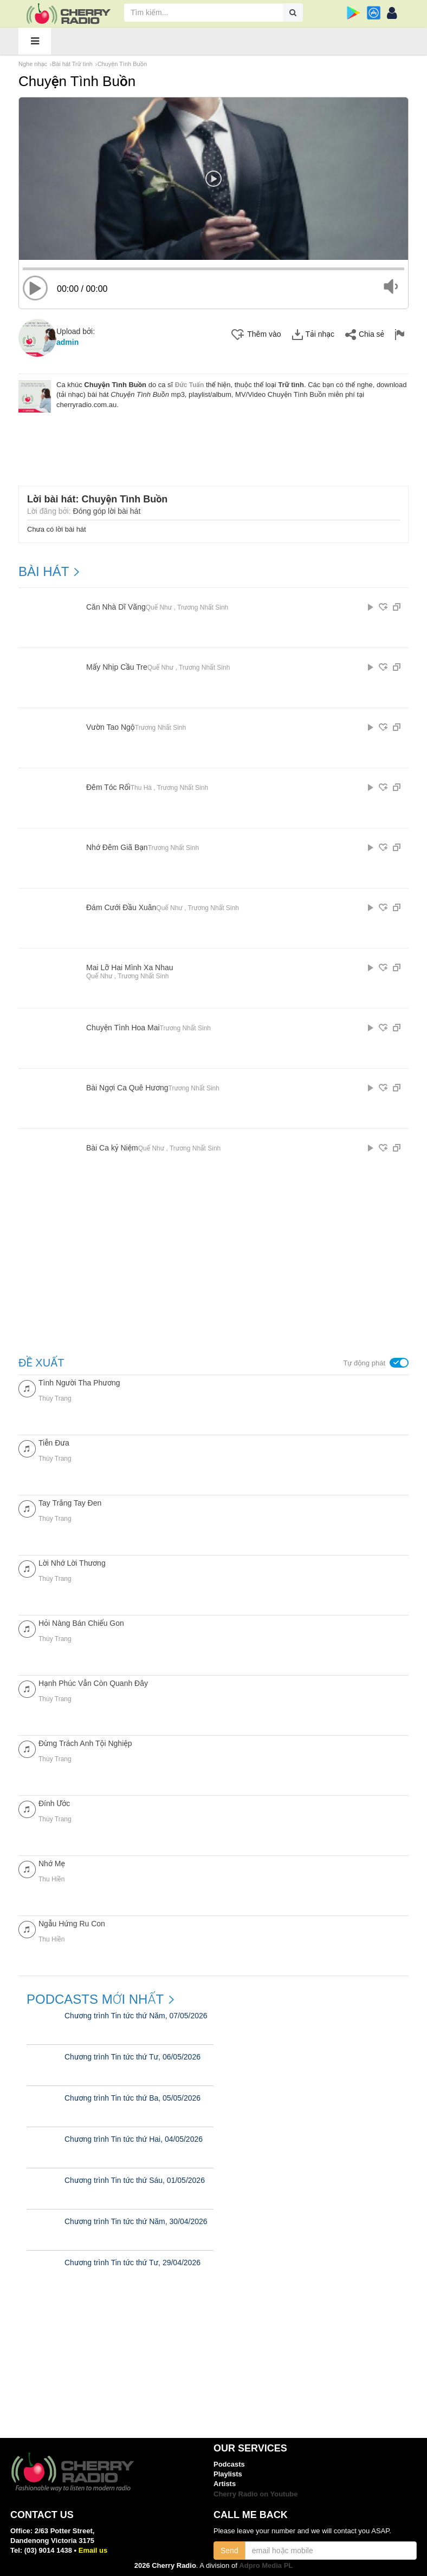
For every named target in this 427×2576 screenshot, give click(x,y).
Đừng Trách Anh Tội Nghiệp (85, 1743)
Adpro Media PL (266, 2565)
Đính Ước (54, 1803)
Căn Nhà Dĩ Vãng (116, 607)
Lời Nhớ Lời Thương (72, 1563)
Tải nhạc (313, 334)
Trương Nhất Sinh (202, 607)
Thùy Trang (55, 1398)
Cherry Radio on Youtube (256, 2494)
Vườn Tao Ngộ (110, 727)
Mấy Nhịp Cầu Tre (116, 667)
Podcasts (229, 2464)
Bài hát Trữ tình (72, 64)
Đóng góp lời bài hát (107, 511)
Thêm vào (256, 334)
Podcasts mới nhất (95, 1999)
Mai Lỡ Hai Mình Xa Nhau (129, 968)
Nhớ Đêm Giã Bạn (117, 848)
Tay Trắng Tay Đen (69, 1503)
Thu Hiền (51, 1879)
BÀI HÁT (43, 572)
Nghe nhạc (32, 64)
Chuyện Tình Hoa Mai (123, 1028)
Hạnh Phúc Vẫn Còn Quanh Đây (93, 1683)
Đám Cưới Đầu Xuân (121, 908)
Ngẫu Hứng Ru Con (71, 1923)
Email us (93, 2550)
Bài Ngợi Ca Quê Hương (127, 1088)
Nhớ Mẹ (51, 1863)
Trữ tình (291, 385)
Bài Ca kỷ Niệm (112, 1148)
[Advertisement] (216, 442)
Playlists (228, 2474)
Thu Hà (141, 788)
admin (67, 342)
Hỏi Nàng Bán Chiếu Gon (81, 1623)
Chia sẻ (364, 334)
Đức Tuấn (189, 385)
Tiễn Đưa (53, 1443)
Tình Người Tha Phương (79, 1382)
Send (229, 2550)
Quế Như (159, 607)
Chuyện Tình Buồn (122, 64)
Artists (225, 2484)
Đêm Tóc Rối (108, 787)
